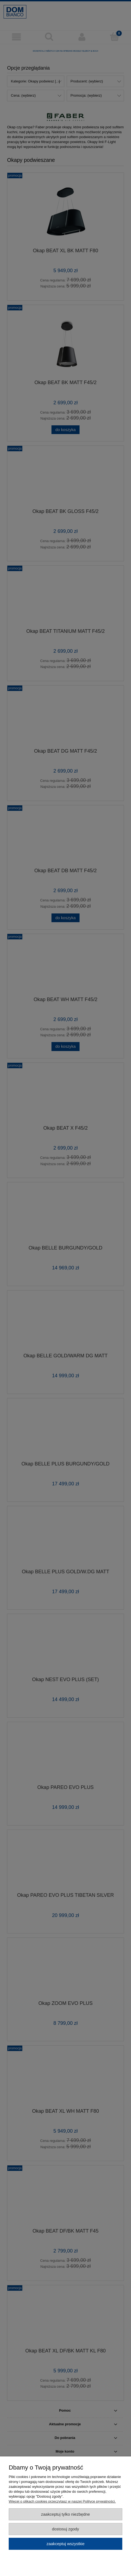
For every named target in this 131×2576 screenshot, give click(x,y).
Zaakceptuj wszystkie (65, 2543)
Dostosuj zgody (65, 2529)
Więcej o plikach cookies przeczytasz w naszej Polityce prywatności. (62, 2501)
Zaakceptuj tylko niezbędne (65, 2514)
